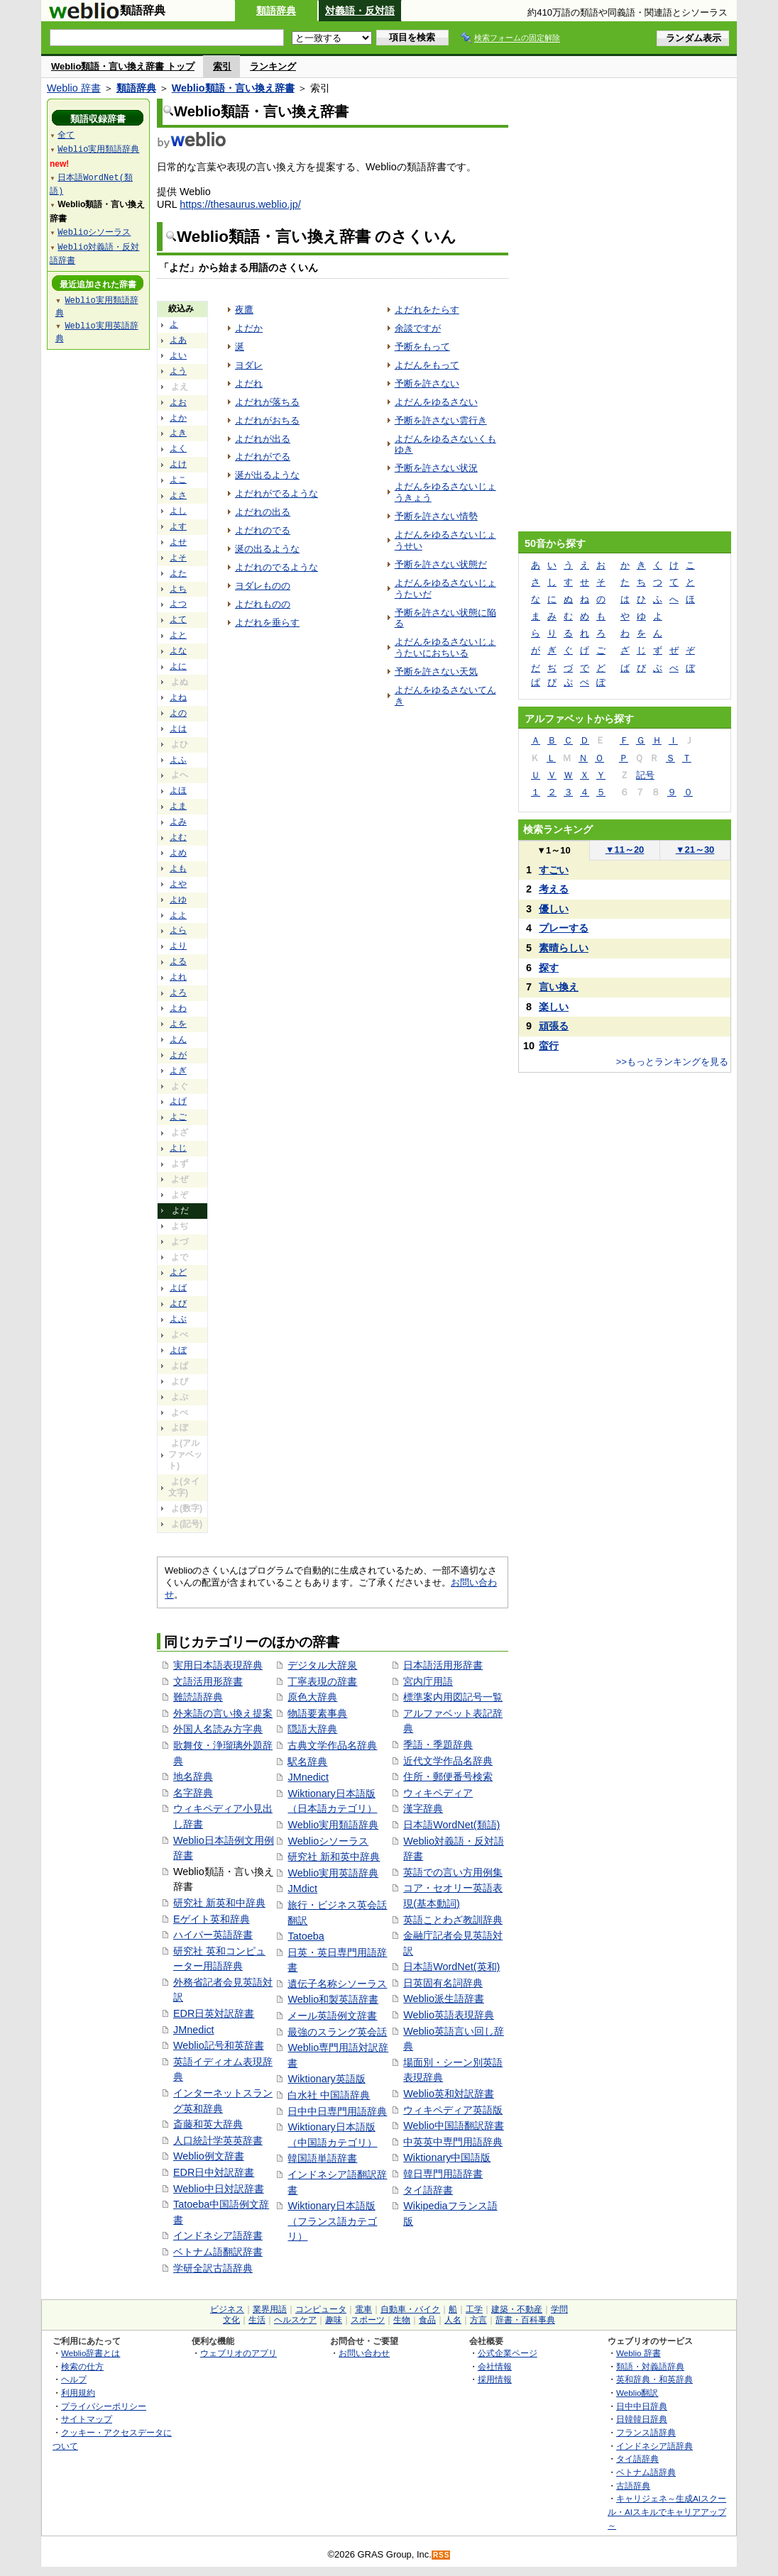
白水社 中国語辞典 (328, 2095)
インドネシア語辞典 (654, 2445)
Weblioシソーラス (327, 1841)
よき (178, 433)
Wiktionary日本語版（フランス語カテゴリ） (332, 2221)
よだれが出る (262, 438)
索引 (222, 66)
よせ (178, 542)
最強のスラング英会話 (337, 2032)
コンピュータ (320, 2309)
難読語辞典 (198, 1697)
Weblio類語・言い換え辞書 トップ (122, 66)
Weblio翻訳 (637, 2392)
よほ (178, 790)
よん (178, 1039)
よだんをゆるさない (436, 402)
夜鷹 (244, 309)
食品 (427, 2320)
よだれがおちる (267, 420)
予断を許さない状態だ (441, 564)
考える (554, 889)
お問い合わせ (364, 2352)
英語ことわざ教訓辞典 (453, 1919)
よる (178, 961)
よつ (178, 604)
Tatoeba (305, 1936)
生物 (401, 2320)
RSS (441, 2555)
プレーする (563, 928)
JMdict (302, 1888)
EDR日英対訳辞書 (213, 2013)
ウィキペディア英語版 (453, 2110)
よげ (178, 1101)
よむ (178, 837)
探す (549, 967)
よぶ (178, 1319)
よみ (178, 822)
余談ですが (418, 328)
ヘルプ (74, 2379)
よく (178, 448)
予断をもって (422, 346)
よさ (178, 495)
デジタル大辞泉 (322, 1665)
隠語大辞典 (312, 1729)
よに (178, 666)
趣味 (333, 2320)
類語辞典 (276, 10)
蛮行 (549, 1045)
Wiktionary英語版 (326, 2078)
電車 (363, 2309)
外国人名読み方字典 (218, 1729)
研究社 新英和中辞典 (219, 1902)
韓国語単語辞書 (322, 2158)
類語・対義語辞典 (650, 2366)
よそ (178, 558)
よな (178, 651)
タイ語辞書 (428, 2190)
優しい (554, 908)
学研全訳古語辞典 (213, 2268)
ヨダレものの (262, 585)
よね (178, 697)
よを (178, 1024)
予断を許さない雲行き (441, 420)
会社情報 (495, 2366)
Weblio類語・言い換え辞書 (233, 88)
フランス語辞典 (646, 2432)
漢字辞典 (423, 1808)
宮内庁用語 (428, 1681)
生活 (256, 2320)
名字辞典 (193, 1792)
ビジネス (227, 2309)
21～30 (695, 849)
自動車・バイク (410, 2309)
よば (178, 1288)
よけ (178, 464)
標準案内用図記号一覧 (453, 1697)
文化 (231, 2320)
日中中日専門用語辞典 (337, 2111)
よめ (178, 853)
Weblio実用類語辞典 (332, 1824)
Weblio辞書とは (90, 2352)
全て (66, 134)
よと (178, 635)
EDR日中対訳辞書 (213, 2172)
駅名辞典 (307, 1761)
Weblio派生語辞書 (443, 1998)
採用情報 (495, 2379)
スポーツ (368, 2320)
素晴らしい (563, 947)
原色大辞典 (312, 1697)
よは (178, 729)
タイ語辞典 (637, 2458)
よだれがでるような (276, 493)
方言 (478, 2320)
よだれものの (262, 604)
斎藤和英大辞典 (208, 2124)
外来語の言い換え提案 (223, 1713)
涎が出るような (267, 475)
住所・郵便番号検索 (448, 1776)
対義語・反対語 (360, 10)
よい (178, 355)
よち (178, 589)
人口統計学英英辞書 (218, 2140)
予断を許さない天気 (436, 671)
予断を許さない (427, 383)
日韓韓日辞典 (641, 2418)
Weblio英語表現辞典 (448, 2015)
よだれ (249, 383)
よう (178, 371)
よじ (178, 1148)
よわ (178, 1008)
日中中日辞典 (641, 2406)
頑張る (554, 1026)
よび (178, 1303)
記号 (645, 775)
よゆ (178, 900)
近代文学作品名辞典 (448, 1761)
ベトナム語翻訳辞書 (218, 2251)
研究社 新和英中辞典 (333, 1856)
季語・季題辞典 (438, 1744)
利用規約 (78, 2392)
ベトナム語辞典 (646, 2472)
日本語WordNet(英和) (451, 1966)
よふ (178, 760)
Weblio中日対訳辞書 (218, 2188)
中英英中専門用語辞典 (453, 2141)
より (178, 946)
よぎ (178, 1071)
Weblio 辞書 (74, 88)
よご (178, 1117)
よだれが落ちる (267, 402)
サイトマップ (86, 2418)
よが (178, 1055)
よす (178, 526)
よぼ (178, 1350)
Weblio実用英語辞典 (332, 1873)
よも (178, 868)
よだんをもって (427, 365)
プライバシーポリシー (103, 2406)
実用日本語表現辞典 (218, 1665)
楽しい (554, 1006)
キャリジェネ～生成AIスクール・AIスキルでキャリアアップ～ (667, 2511)
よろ (178, 992)
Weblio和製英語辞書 (332, 1999)
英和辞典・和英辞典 (654, 2379)
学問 (559, 2309)
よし (178, 511)
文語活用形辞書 (208, 1681)
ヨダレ (249, 365)
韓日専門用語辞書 (443, 2173)
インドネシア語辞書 (218, 2235)
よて (178, 619)
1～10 (553, 850)
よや (178, 884)
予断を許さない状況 (436, 468)
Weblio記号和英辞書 (218, 2045)
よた (178, 573)
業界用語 (270, 2309)
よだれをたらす (427, 309)
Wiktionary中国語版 (447, 2157)
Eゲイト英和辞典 (211, 1919)
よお (178, 402)
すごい (554, 869)
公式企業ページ (507, 2352)
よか (178, 418)
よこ (178, 480)
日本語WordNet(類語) (451, 1824)
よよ (178, 915)
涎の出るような (267, 548)
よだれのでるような (276, 567)
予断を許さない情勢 (436, 516)
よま (178, 806)
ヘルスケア (295, 2320)
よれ (178, 977)
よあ (178, 340)
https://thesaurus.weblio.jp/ (240, 204)
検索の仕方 (82, 2366)
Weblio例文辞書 (208, 2156)
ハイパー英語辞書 (213, 1934)
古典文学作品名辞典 (332, 1745)
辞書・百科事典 (525, 2320)
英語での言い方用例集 (453, 1872)
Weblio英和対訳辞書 (448, 2093)
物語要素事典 (317, 1713)
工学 (474, 2309)
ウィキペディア (438, 1792)
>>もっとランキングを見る (672, 1061)
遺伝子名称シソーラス (337, 1983)
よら (178, 930)
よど (178, 1272)
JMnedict (193, 2029)
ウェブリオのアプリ (238, 2352)
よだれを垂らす (267, 622)
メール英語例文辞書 (332, 2015)
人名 (452, 2320)
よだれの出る (262, 512)
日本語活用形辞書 (443, 1665)
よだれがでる (262, 456)
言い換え (559, 987)
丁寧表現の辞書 (322, 1681)
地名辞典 (193, 1776)
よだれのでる (262, 530)
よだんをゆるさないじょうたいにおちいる (445, 647)
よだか (249, 328)
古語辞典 (633, 2485)
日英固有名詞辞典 (443, 1983)
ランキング (273, 66)
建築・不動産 (516, 2309)
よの (178, 713)
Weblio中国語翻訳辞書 (453, 2125)
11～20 (625, 849)
